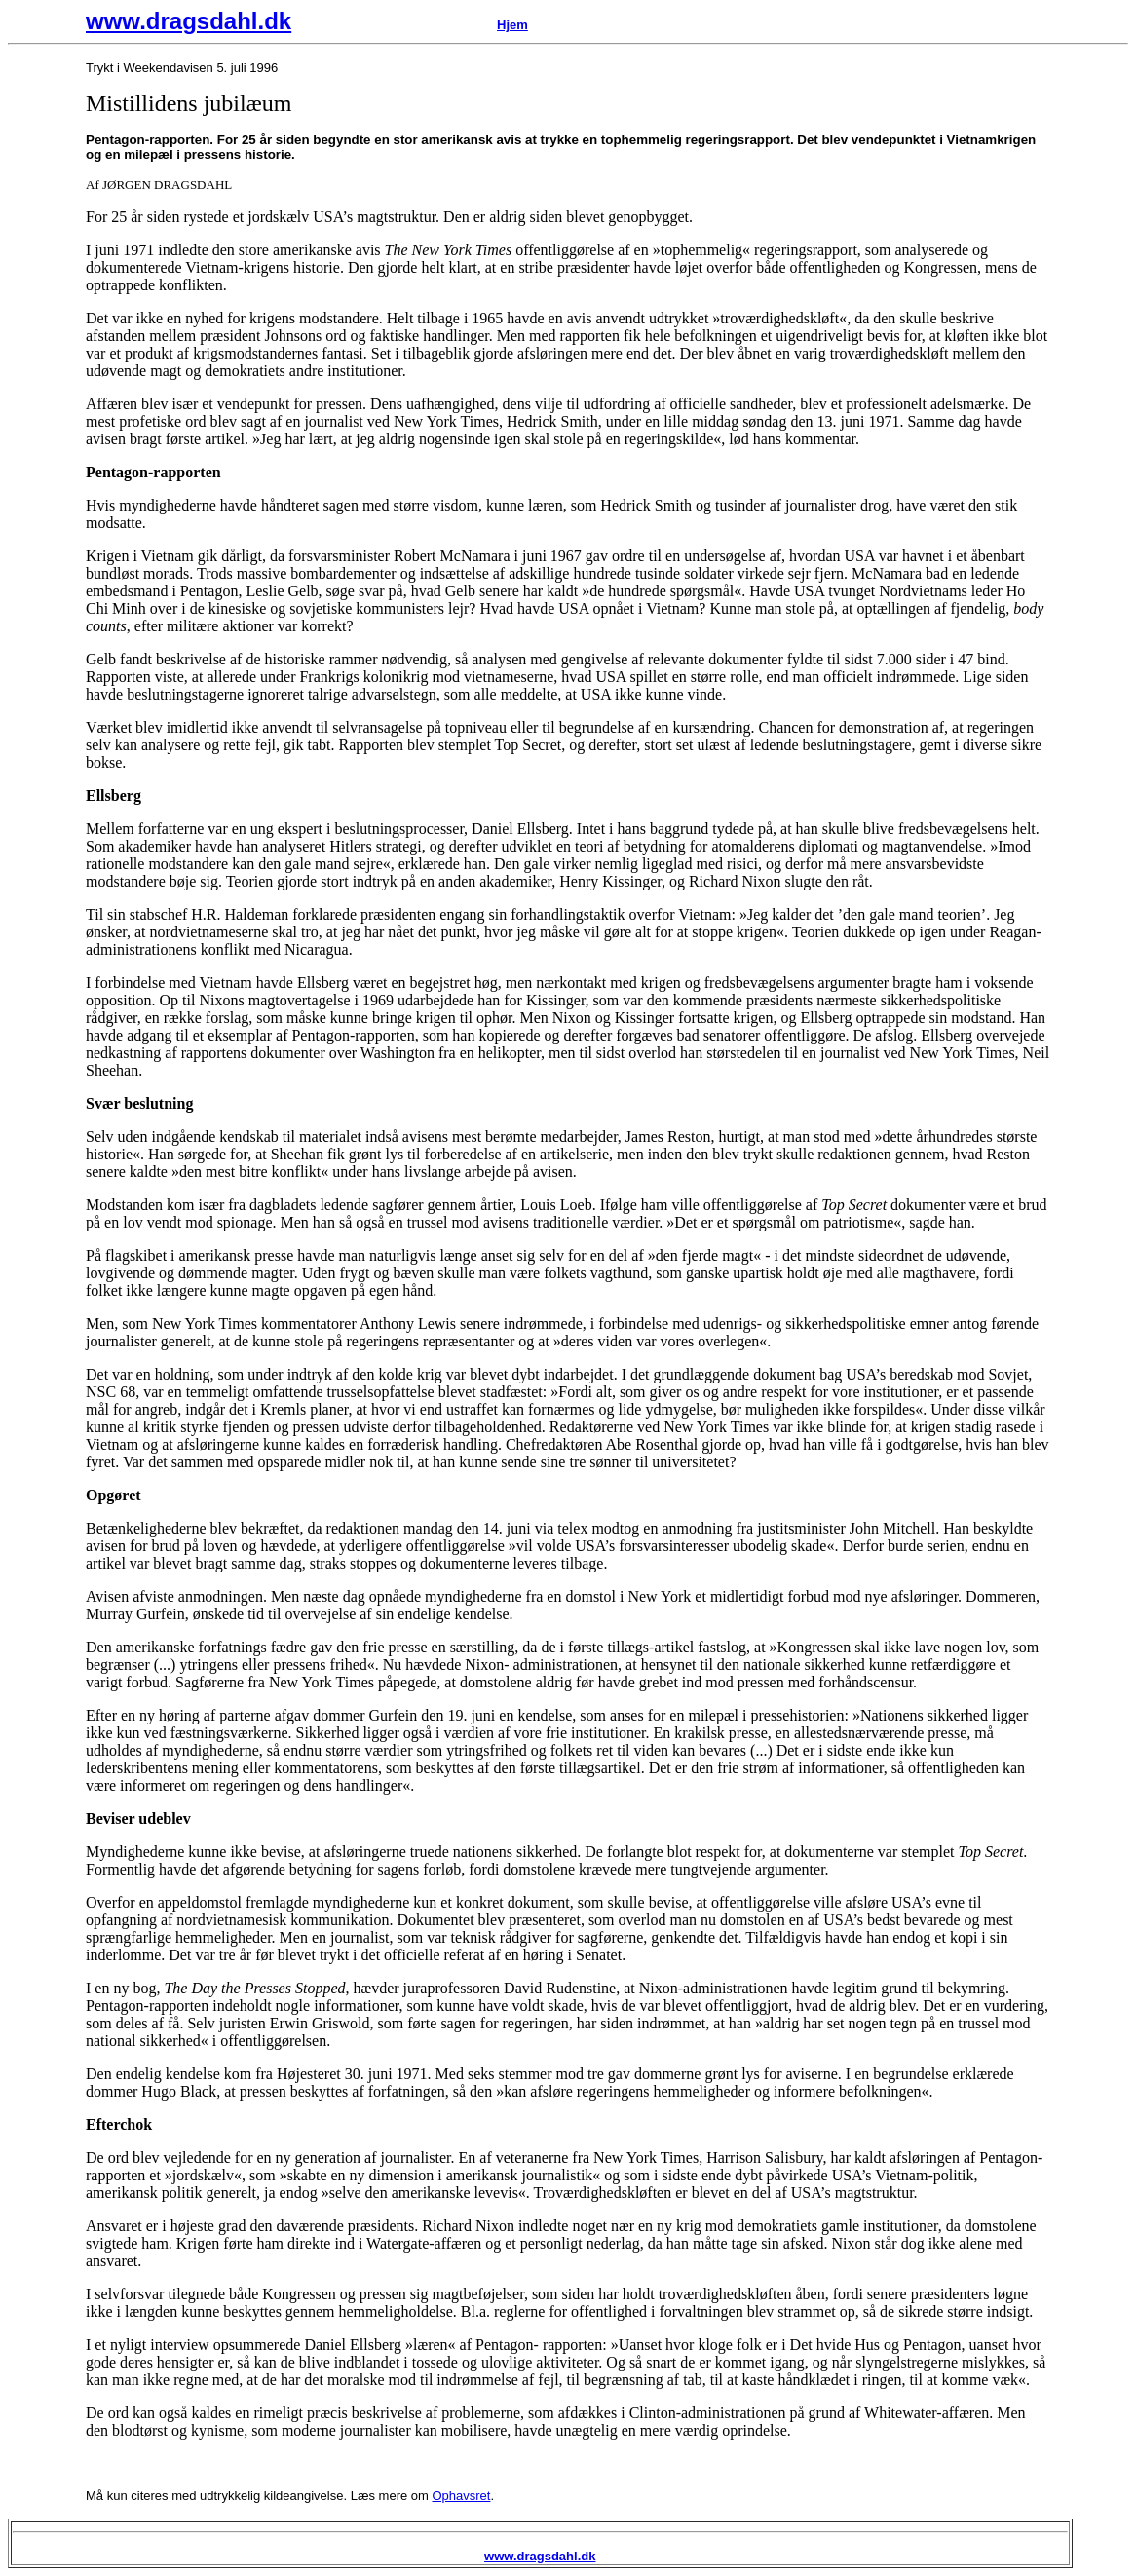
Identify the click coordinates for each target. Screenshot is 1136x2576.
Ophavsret (461, 2495)
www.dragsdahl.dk (188, 21)
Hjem (512, 25)
